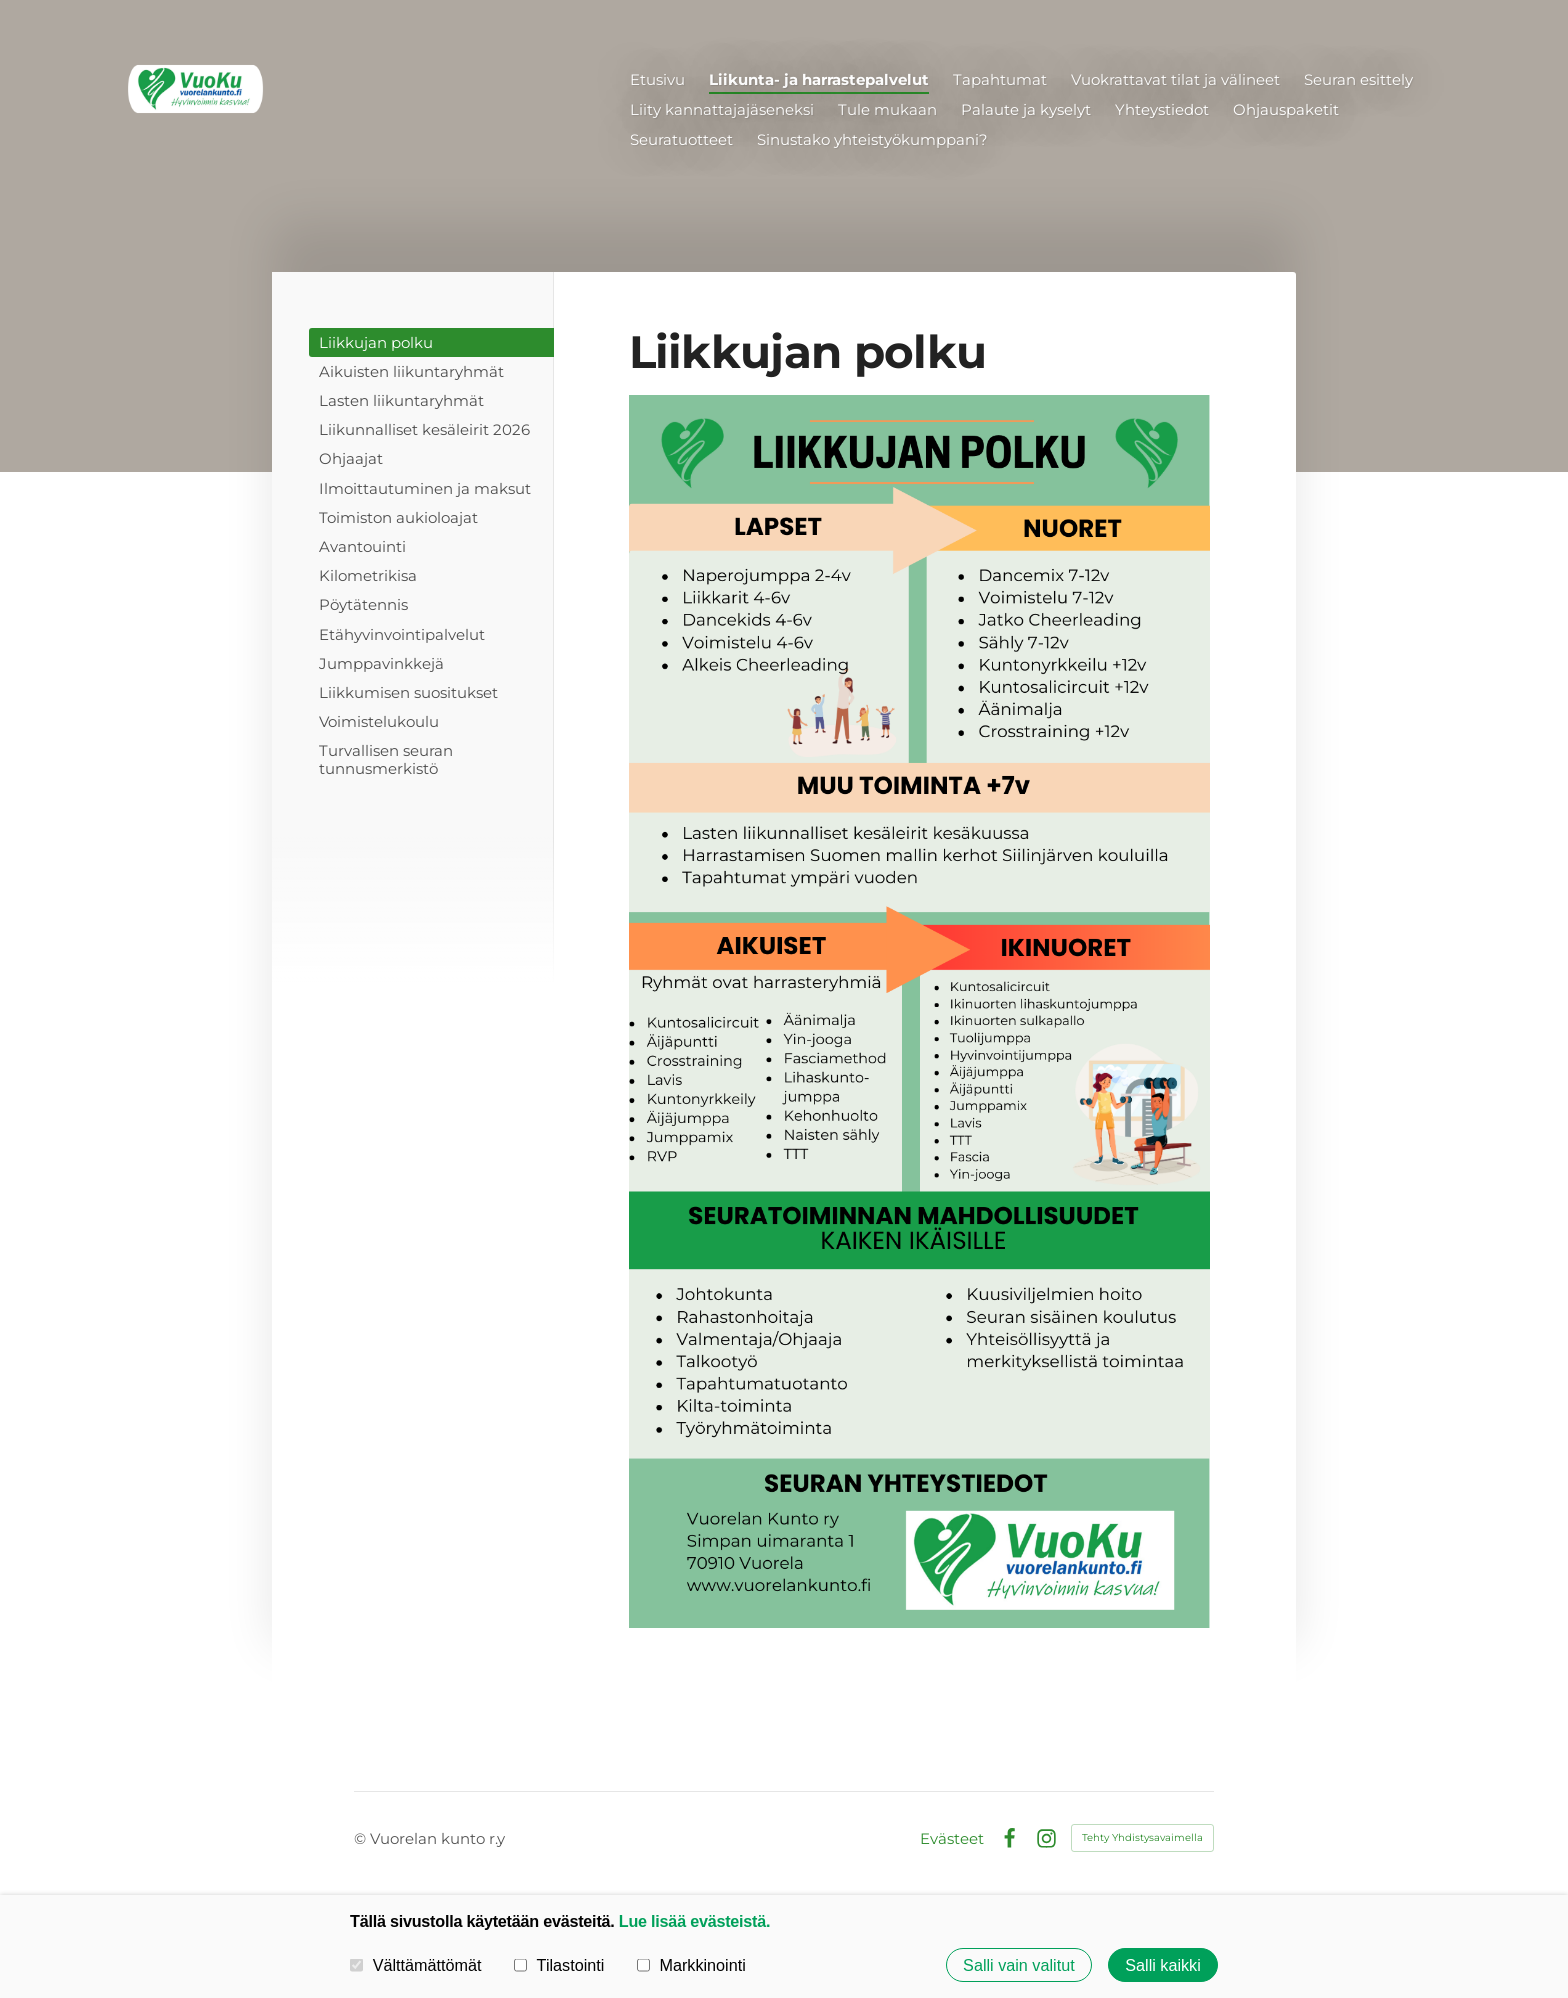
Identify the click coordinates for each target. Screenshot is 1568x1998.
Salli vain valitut (1019, 1965)
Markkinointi (691, 1965)
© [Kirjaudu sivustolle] (362, 1838)
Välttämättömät (416, 1965)
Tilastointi (559, 1965)
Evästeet (952, 1838)
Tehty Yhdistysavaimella (1142, 1837)
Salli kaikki (1163, 1965)
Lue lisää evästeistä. (694, 1921)
